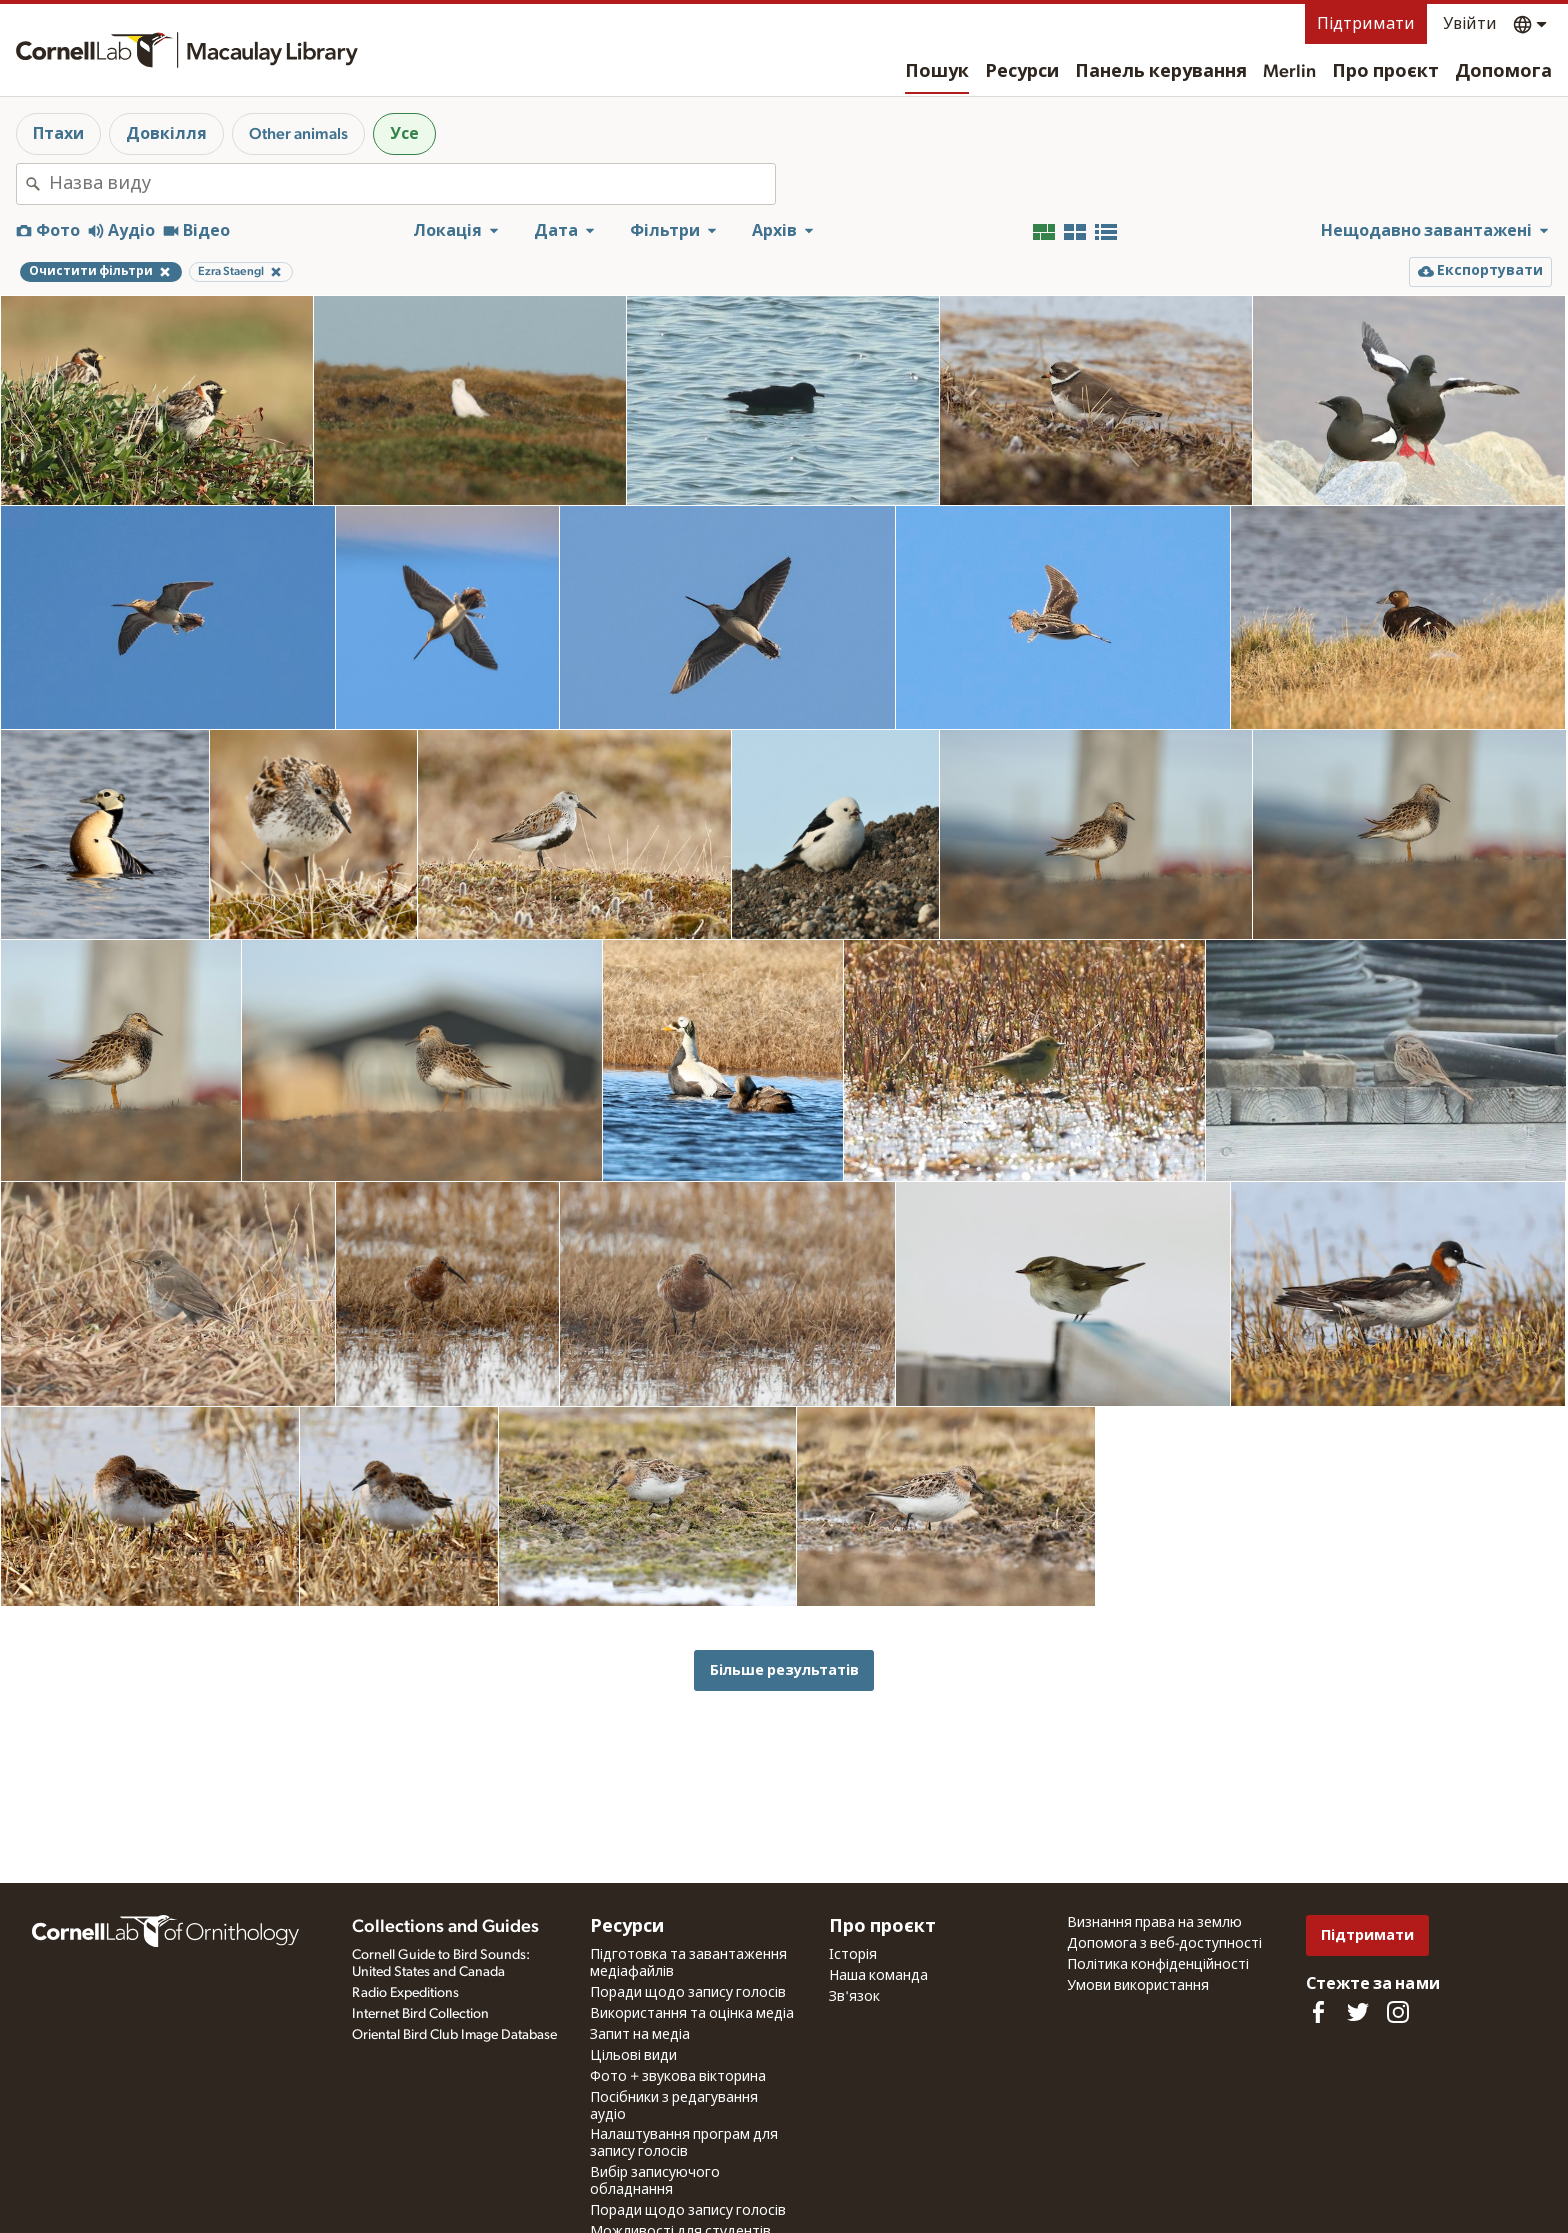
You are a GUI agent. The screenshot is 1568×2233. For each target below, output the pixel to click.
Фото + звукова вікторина (678, 2077)
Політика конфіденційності (1158, 1965)
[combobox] (412, 184)
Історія (853, 1955)
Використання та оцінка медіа (692, 2014)
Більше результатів (784, 1670)
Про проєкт (1385, 72)
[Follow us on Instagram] (1398, 2012)
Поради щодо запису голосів (688, 1993)
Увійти (1470, 24)
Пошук (937, 72)
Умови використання (1138, 1986)
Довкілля (166, 134)
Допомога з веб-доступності (1164, 1944)
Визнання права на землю (1154, 1923)
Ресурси (1022, 72)
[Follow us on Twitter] (1358, 2012)
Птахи (58, 134)
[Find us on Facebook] (1318, 2012)
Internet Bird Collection (420, 2014)
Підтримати (1366, 24)
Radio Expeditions (405, 1993)
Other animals (298, 134)
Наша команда (878, 1976)
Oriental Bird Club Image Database (454, 2035)
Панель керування (1161, 72)
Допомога (1503, 72)
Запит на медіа (640, 2035)
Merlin (1289, 72)
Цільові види (633, 2056)
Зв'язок (854, 1997)
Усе (404, 134)
